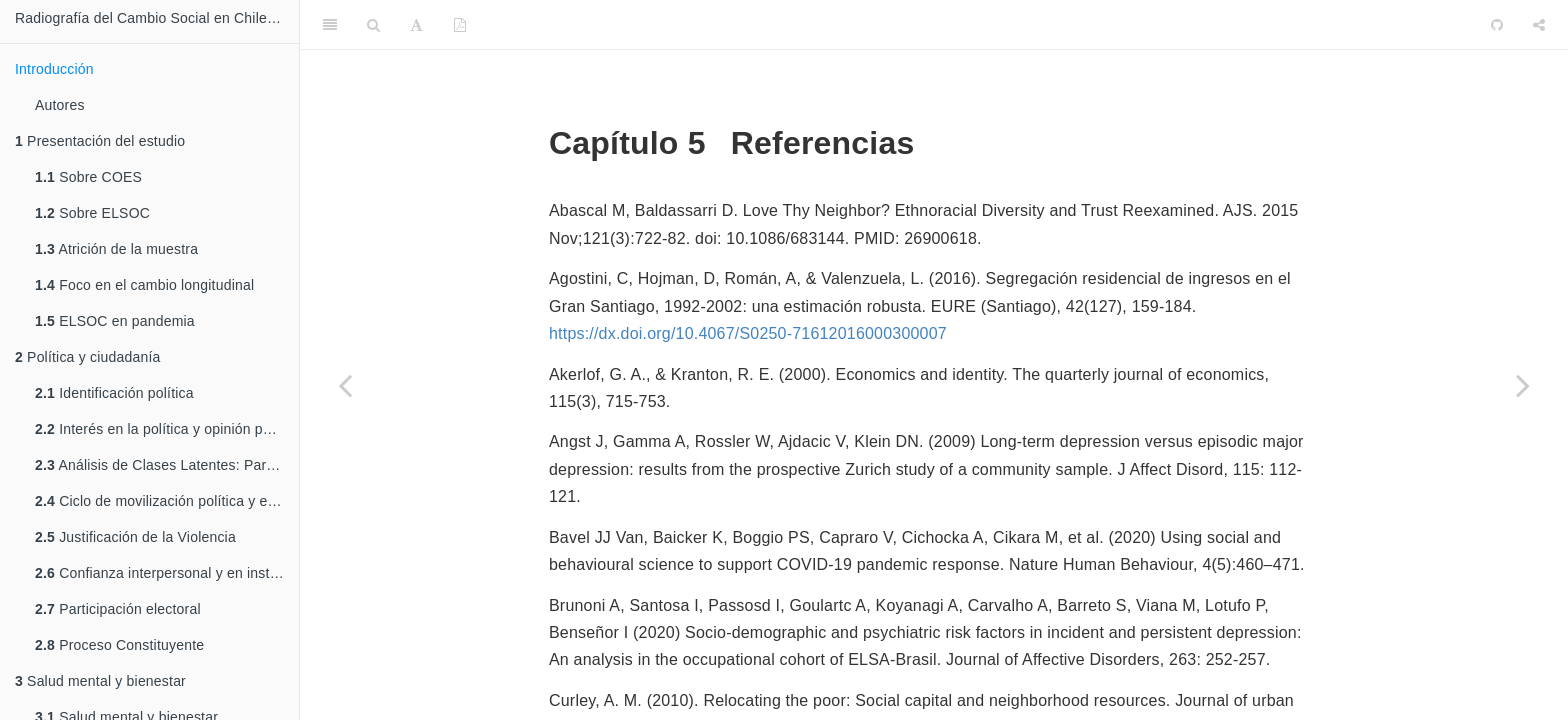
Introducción (54, 69)
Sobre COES (88, 177)
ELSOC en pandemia (115, 321)
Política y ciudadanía (87, 357)
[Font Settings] (416, 25)
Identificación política (114, 393)
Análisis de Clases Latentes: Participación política (167, 465)
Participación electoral (118, 609)
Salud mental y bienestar (100, 681)
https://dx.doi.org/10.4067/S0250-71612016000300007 (748, 333)
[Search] (373, 25)
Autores (60, 105)
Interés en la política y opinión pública (167, 429)
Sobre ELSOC (92, 213)
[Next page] (1523, 385)
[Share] (1539, 25)
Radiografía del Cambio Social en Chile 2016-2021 (157, 18)
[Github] (1497, 25)
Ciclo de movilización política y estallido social (167, 501)
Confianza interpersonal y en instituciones (167, 573)
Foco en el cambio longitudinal (144, 285)
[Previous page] (345, 385)
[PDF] (460, 25)
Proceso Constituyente (119, 645)
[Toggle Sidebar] (330, 25)
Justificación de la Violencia (135, 537)
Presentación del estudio (100, 141)
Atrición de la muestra (116, 249)
